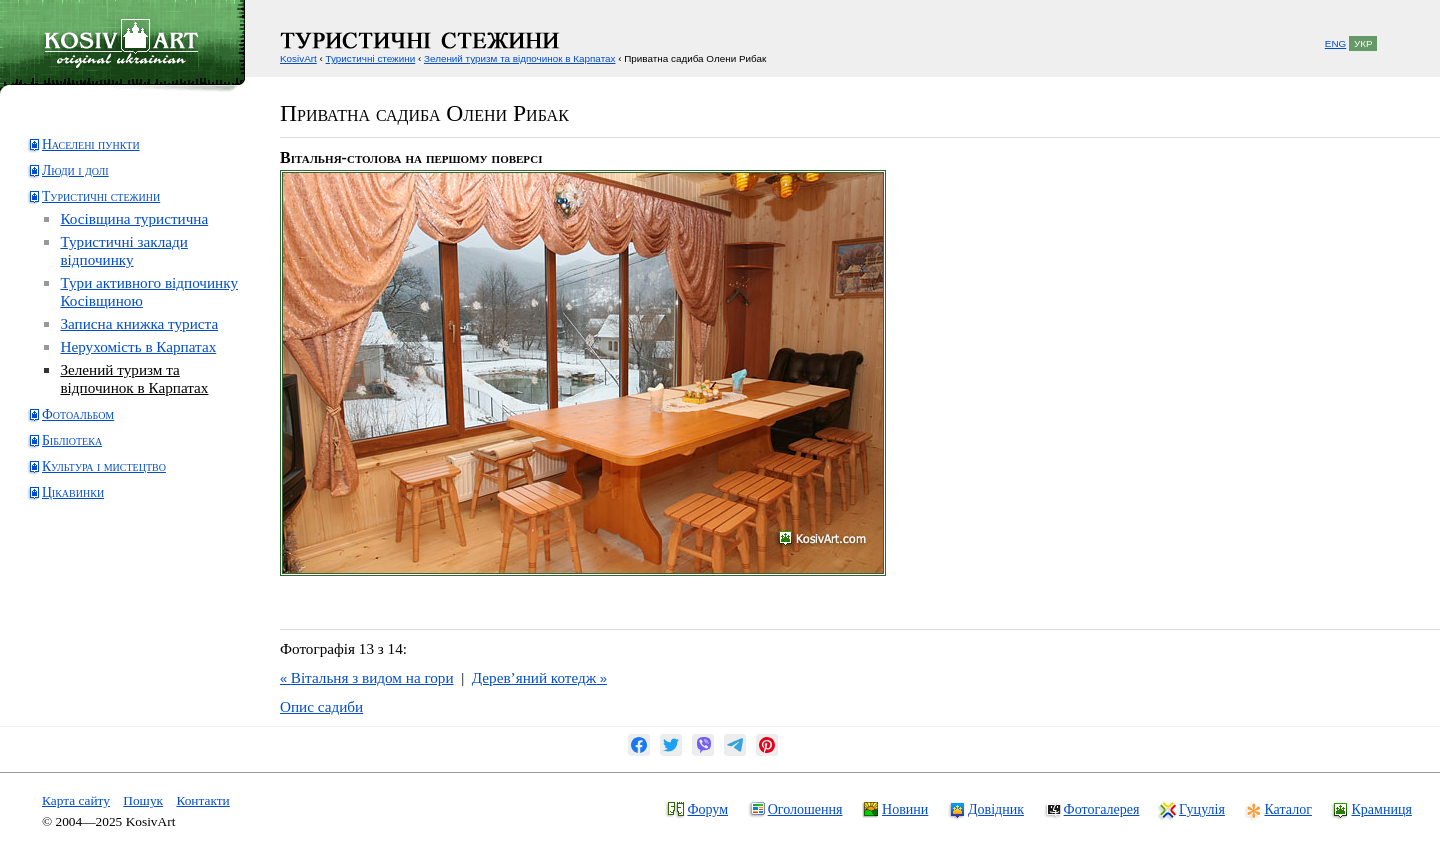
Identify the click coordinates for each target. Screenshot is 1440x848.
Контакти (202, 800)
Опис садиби (321, 706)
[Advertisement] (105, 593)
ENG (1335, 43)
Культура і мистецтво (104, 466)
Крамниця (1381, 809)
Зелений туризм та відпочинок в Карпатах (134, 378)
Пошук (143, 800)
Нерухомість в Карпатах (138, 346)
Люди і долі (75, 170)
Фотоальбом (78, 414)
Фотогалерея (1102, 809)
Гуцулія (1202, 809)
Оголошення (805, 809)
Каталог (1287, 809)
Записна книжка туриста (139, 323)
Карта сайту (76, 800)
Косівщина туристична (134, 218)
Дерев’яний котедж (539, 677)
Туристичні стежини (101, 196)
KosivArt (298, 58)
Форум (707, 809)
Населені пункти (91, 144)
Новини (905, 809)
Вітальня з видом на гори (367, 677)
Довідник (996, 809)
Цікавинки (73, 492)
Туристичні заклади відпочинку (123, 250)
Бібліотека (72, 440)
